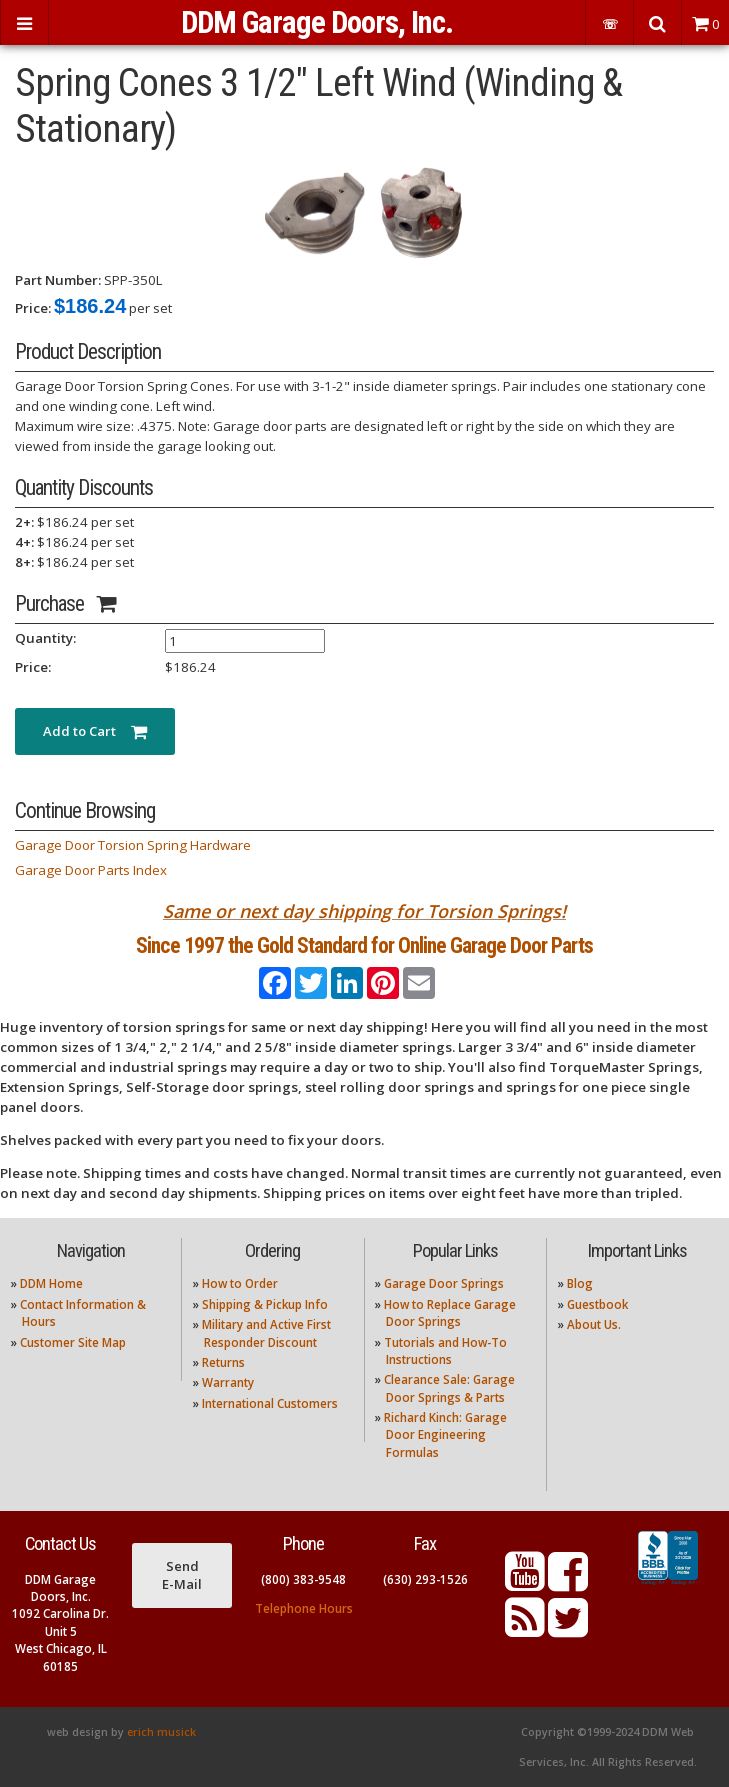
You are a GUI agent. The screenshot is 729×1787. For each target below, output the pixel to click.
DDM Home (51, 1283)
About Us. (594, 1324)
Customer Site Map (73, 1342)
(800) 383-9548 (303, 1579)
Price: (33, 308)
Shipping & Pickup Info (265, 1304)
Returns (223, 1362)
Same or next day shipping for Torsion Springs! (364, 911)
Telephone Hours (304, 1608)
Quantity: (45, 638)
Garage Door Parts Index (91, 870)
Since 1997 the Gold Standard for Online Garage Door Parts (364, 945)
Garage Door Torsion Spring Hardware (133, 845)
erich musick (161, 1732)
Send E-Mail (182, 1575)
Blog (580, 1283)
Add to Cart (95, 731)
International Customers (270, 1403)
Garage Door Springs (444, 1283)
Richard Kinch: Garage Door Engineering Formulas (445, 1435)
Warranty (228, 1382)
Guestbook (597, 1304)
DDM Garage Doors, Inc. (317, 22)
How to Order (240, 1283)
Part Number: (58, 280)
